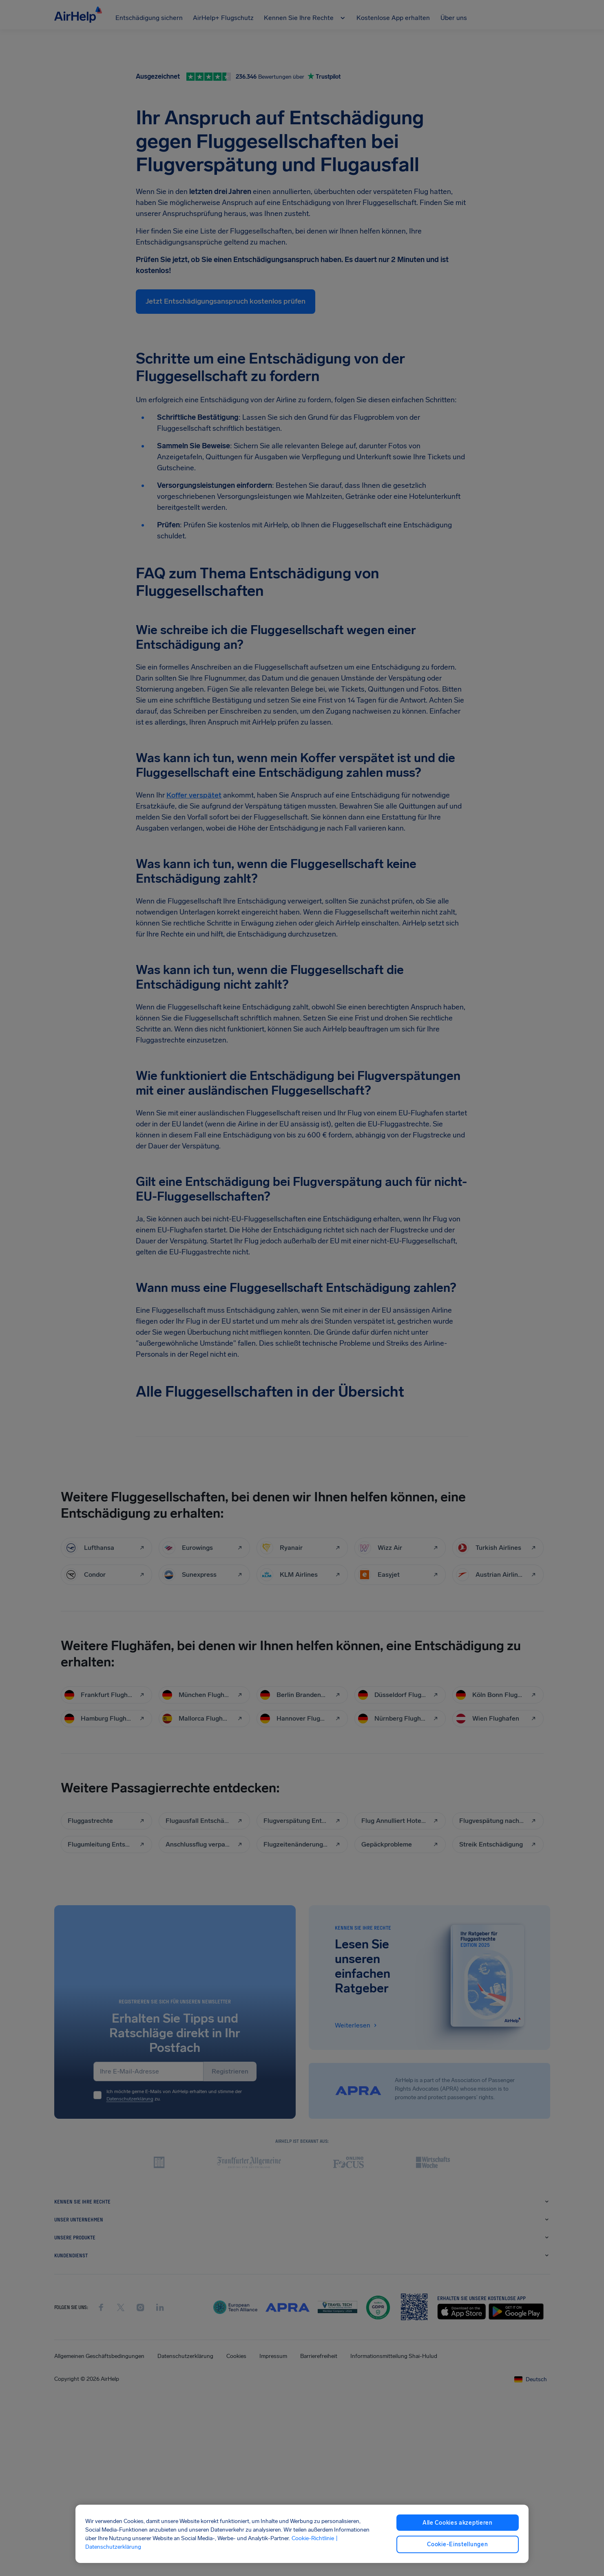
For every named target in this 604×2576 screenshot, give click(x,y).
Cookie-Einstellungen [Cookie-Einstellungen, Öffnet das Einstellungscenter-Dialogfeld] (457, 2544)
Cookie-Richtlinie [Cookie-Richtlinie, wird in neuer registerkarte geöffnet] (313, 2538)
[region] (302, 2534)
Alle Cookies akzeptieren (458, 2522)
